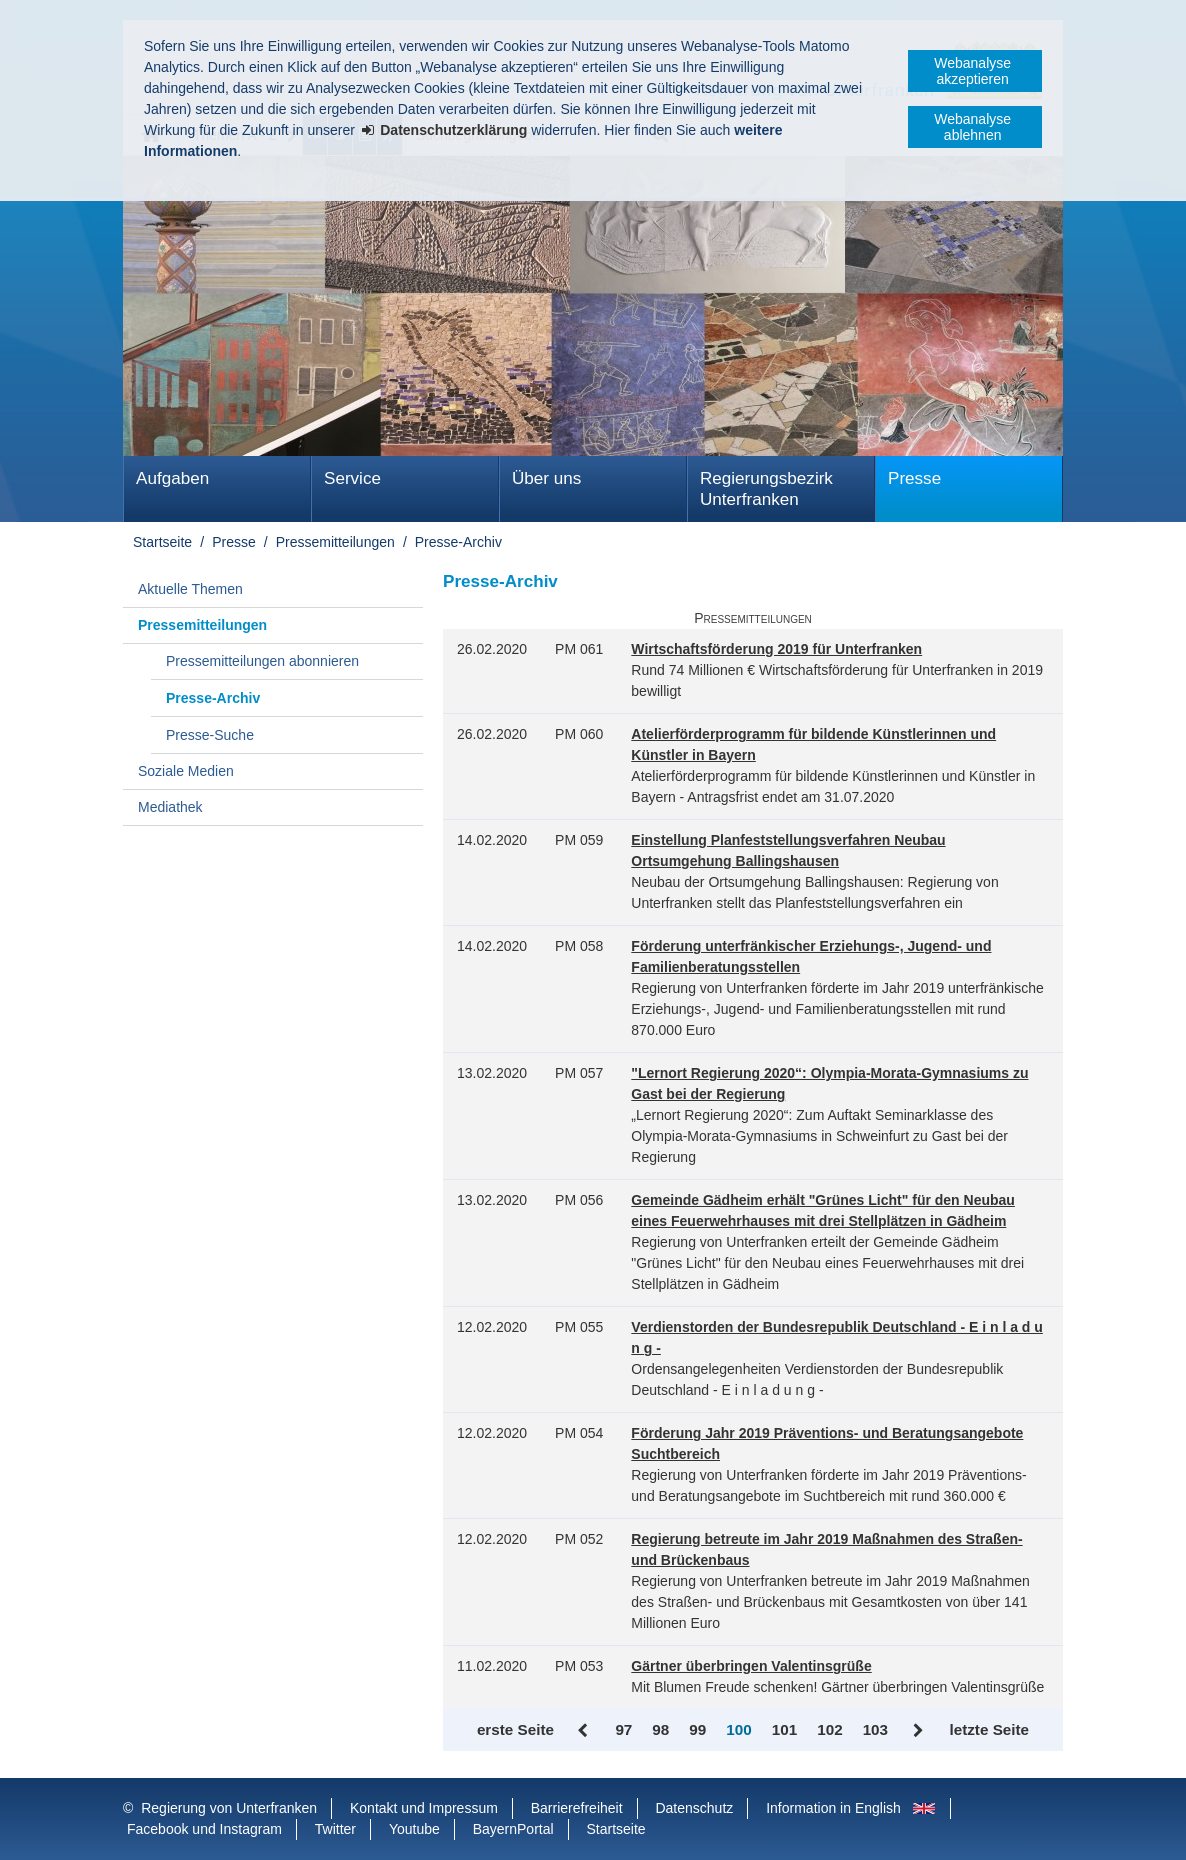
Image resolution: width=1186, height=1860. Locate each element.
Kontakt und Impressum (424, 1808)
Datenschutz (694, 1808)
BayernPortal (513, 1829)
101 (784, 1729)
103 (875, 1729)
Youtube (414, 1829)
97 (623, 1729)
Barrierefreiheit (577, 1808)
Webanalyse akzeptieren (972, 71)
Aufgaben (172, 478)
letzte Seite (989, 1729)
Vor (918, 1731)
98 (660, 1729)
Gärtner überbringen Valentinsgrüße (751, 1666)
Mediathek (170, 807)
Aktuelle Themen (190, 589)
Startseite (162, 542)
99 (697, 1729)
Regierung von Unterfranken (229, 1808)
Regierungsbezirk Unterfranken (766, 489)
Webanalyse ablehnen (972, 127)
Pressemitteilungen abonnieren (262, 661)
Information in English (833, 1808)
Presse (914, 478)
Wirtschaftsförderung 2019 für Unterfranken (776, 649)
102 (829, 1729)
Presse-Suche (210, 735)
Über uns (546, 478)
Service (352, 478)
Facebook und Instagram (204, 1829)
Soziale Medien (186, 771)
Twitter (335, 1829)
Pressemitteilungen (335, 542)
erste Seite (515, 1729)
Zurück (584, 1731)
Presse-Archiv (458, 542)
